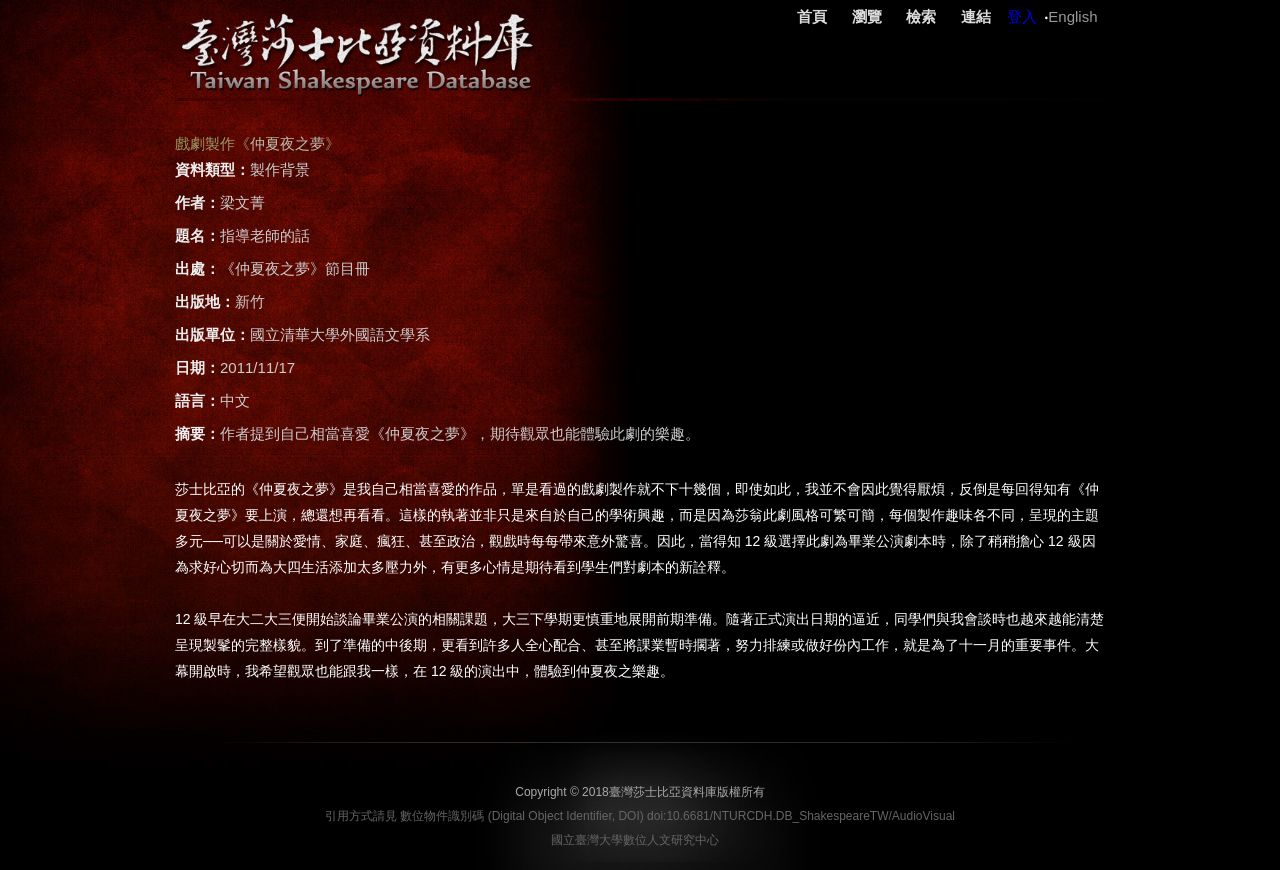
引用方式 (349, 816)
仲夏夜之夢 (287, 143)
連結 (976, 16)
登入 (1022, 16)
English (1072, 16)
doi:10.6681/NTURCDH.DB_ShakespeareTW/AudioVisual (801, 816)
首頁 (812, 16)
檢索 (921, 16)
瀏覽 (867, 16)
